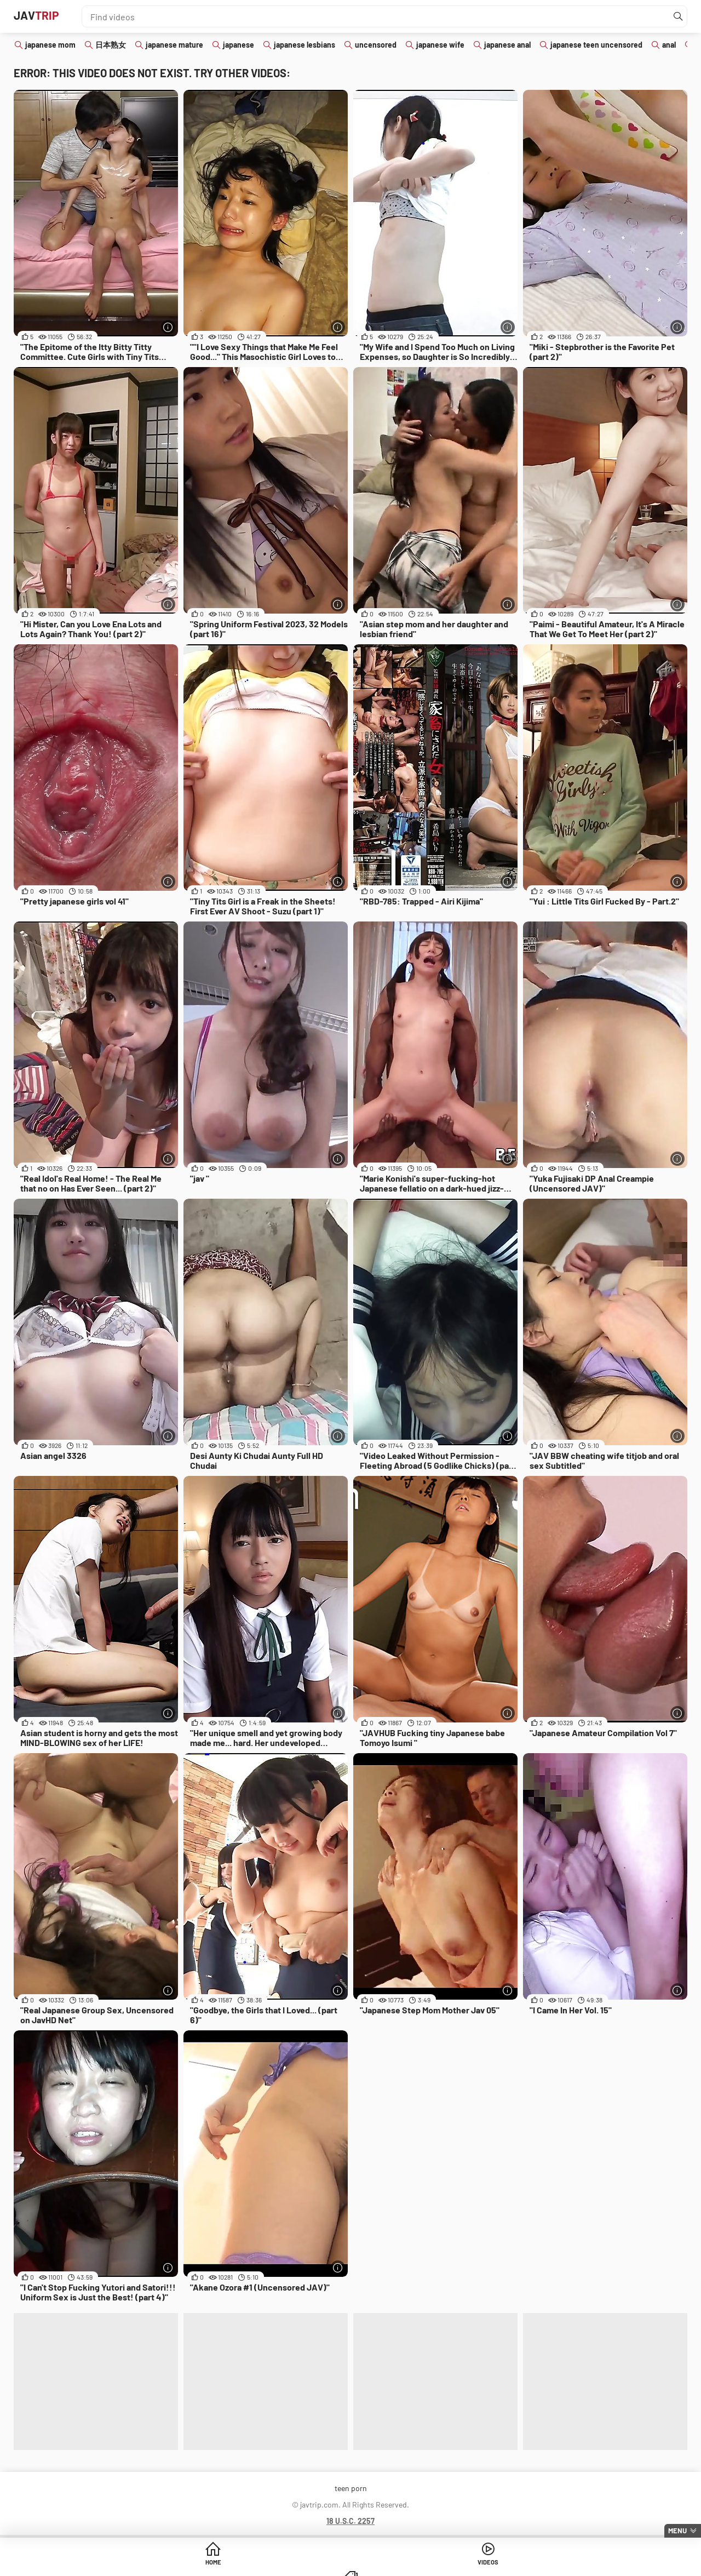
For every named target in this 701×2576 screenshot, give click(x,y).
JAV (43, 16)
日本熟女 (110, 44)
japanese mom (50, 44)
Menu (677, 2530)
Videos (351, 2564)
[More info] (167, 326)
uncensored (376, 44)
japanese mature (174, 44)
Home (267, 2564)
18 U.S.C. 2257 (350, 2521)
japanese (238, 44)
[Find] (676, 16)
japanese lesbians (304, 44)
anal (669, 44)
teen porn (351, 2488)
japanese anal (507, 44)
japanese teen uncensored (596, 44)
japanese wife (440, 44)
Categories (434, 2564)
